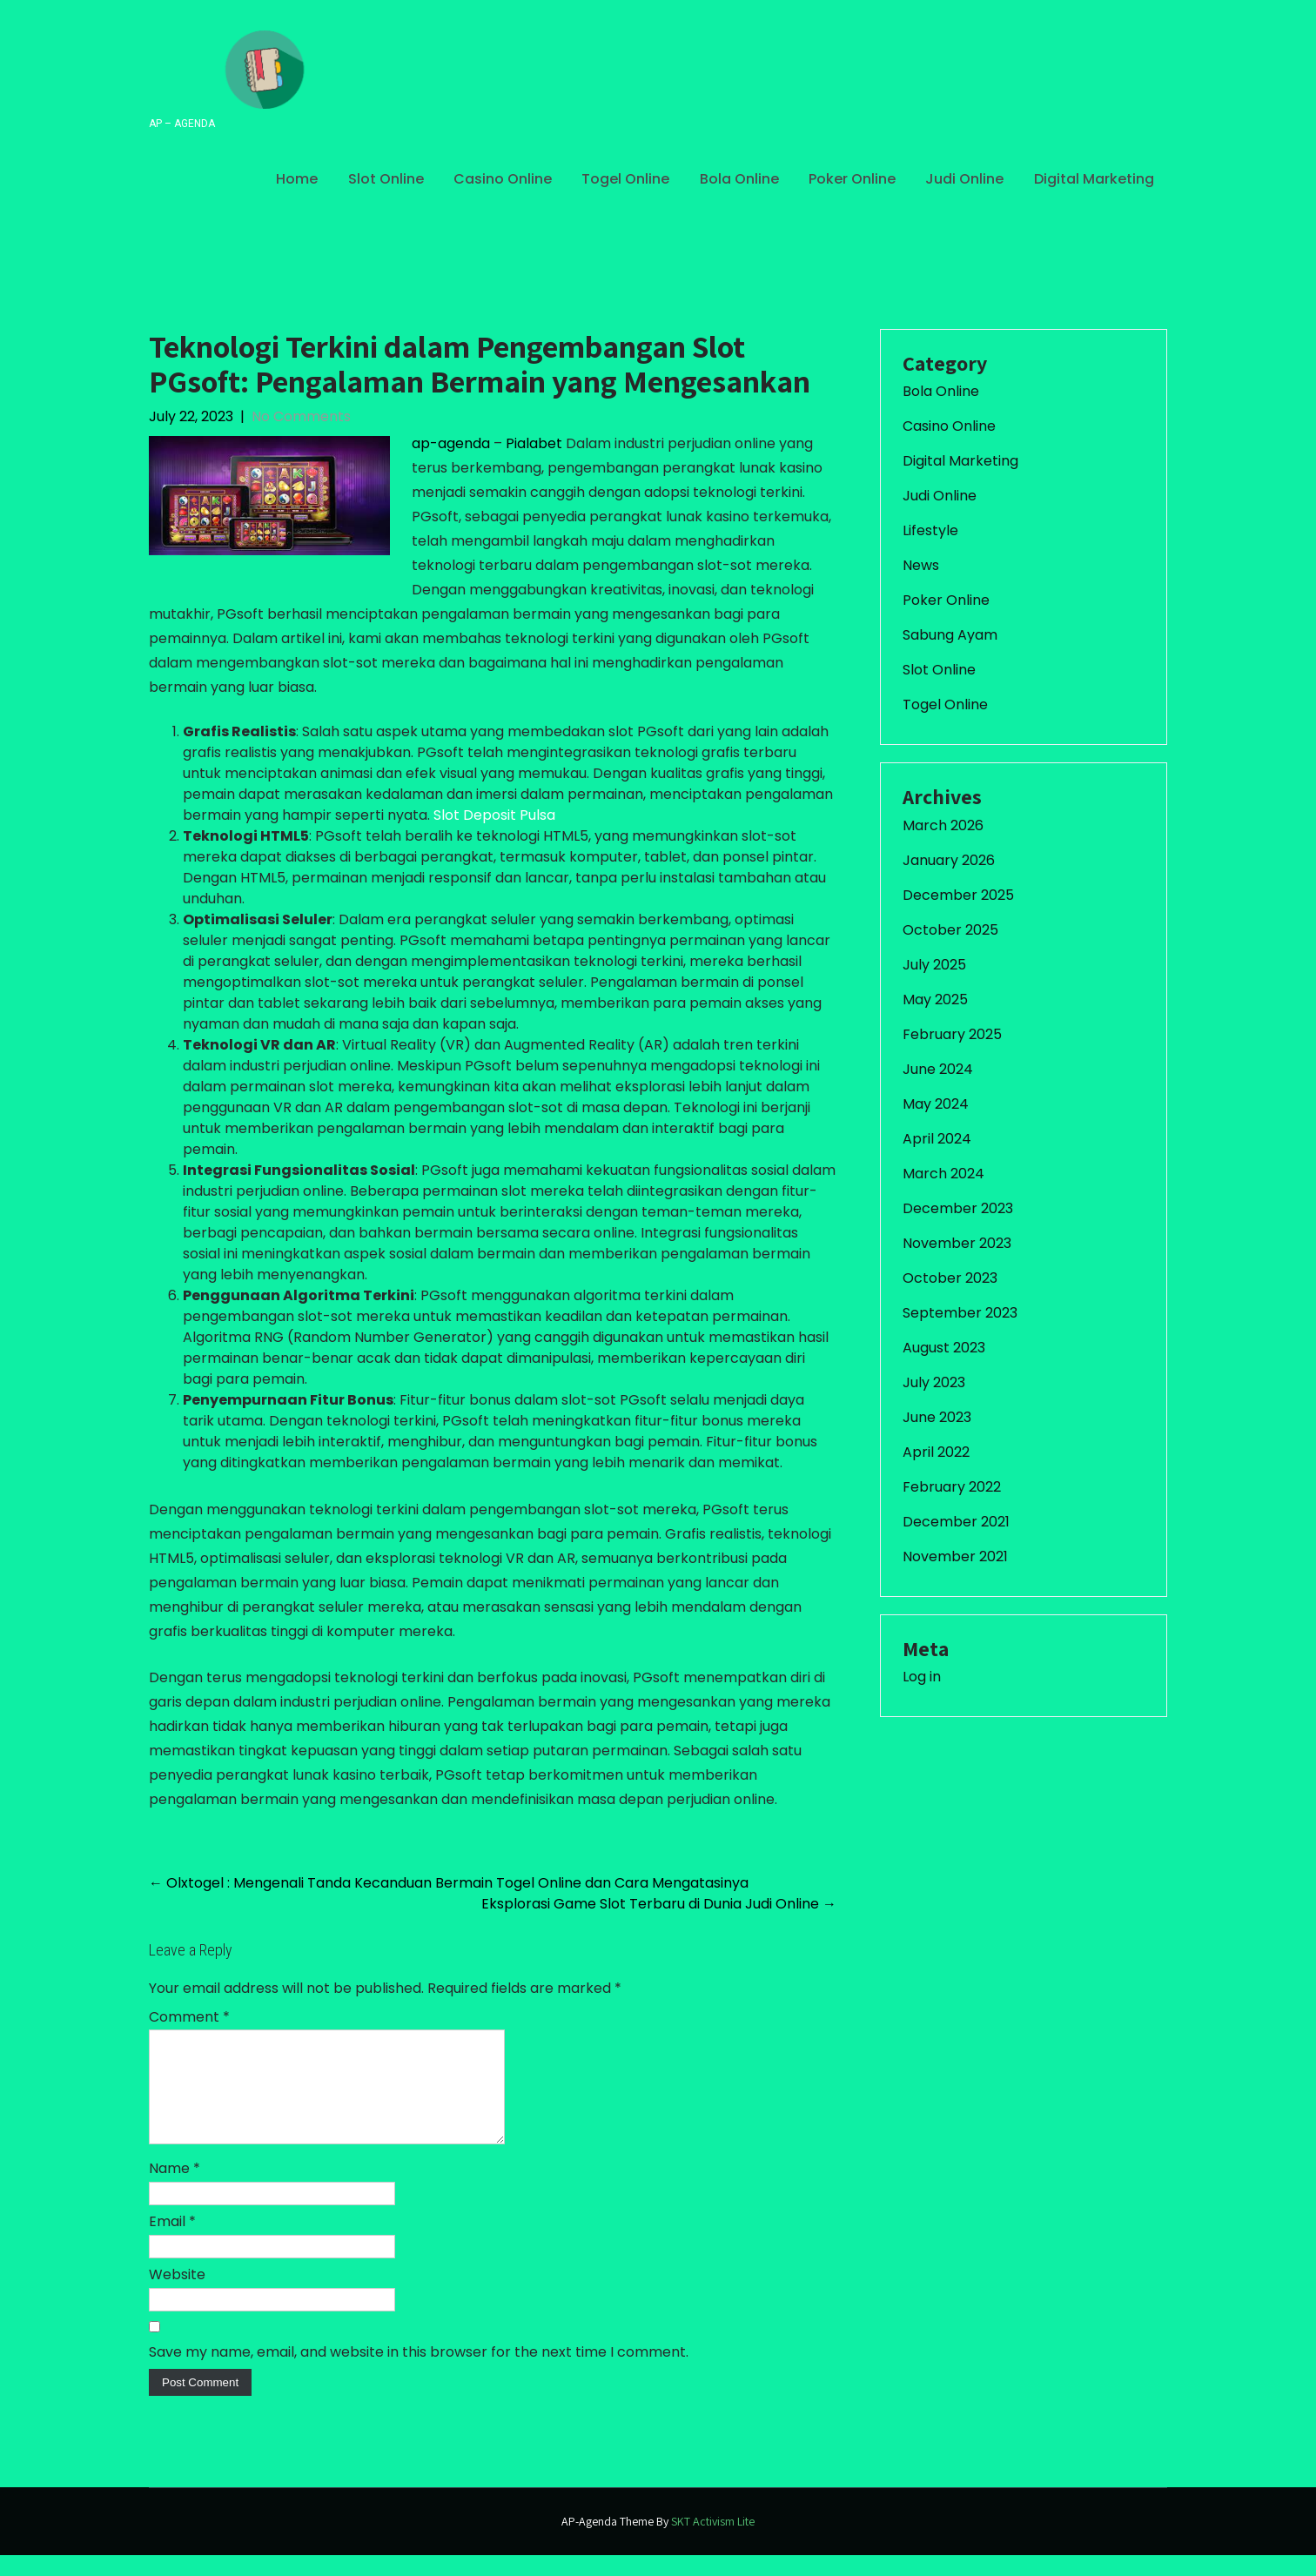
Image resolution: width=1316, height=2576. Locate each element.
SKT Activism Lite (713, 2542)
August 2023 (944, 1348)
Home (297, 179)
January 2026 (949, 860)
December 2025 (958, 895)
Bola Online (739, 179)
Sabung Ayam (950, 635)
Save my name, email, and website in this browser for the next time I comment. (418, 2373)
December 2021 (956, 1522)
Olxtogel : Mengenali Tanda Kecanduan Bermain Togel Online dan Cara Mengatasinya (449, 1883)
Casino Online (502, 179)
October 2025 (950, 930)
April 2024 (937, 1139)
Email (172, 2242)
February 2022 (952, 1487)
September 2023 (960, 1313)
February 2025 (952, 1034)
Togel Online (625, 179)
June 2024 (938, 1069)
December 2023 (958, 1208)
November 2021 (955, 1556)
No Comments (301, 416)
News (921, 565)
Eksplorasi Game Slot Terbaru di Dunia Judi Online (658, 1904)
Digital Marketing (1094, 179)
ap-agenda (451, 443)
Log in (922, 1677)
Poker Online (852, 179)
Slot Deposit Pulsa (494, 815)
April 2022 (936, 1452)
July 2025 (934, 965)
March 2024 (943, 1174)
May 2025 (935, 999)
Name (174, 2189)
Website (177, 2295)
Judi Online (964, 179)
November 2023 (957, 1243)
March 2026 (943, 825)
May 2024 (936, 1104)
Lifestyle (930, 530)
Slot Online (386, 179)
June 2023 (937, 1417)
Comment (189, 2017)
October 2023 (950, 1278)
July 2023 (934, 1382)
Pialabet (534, 443)
